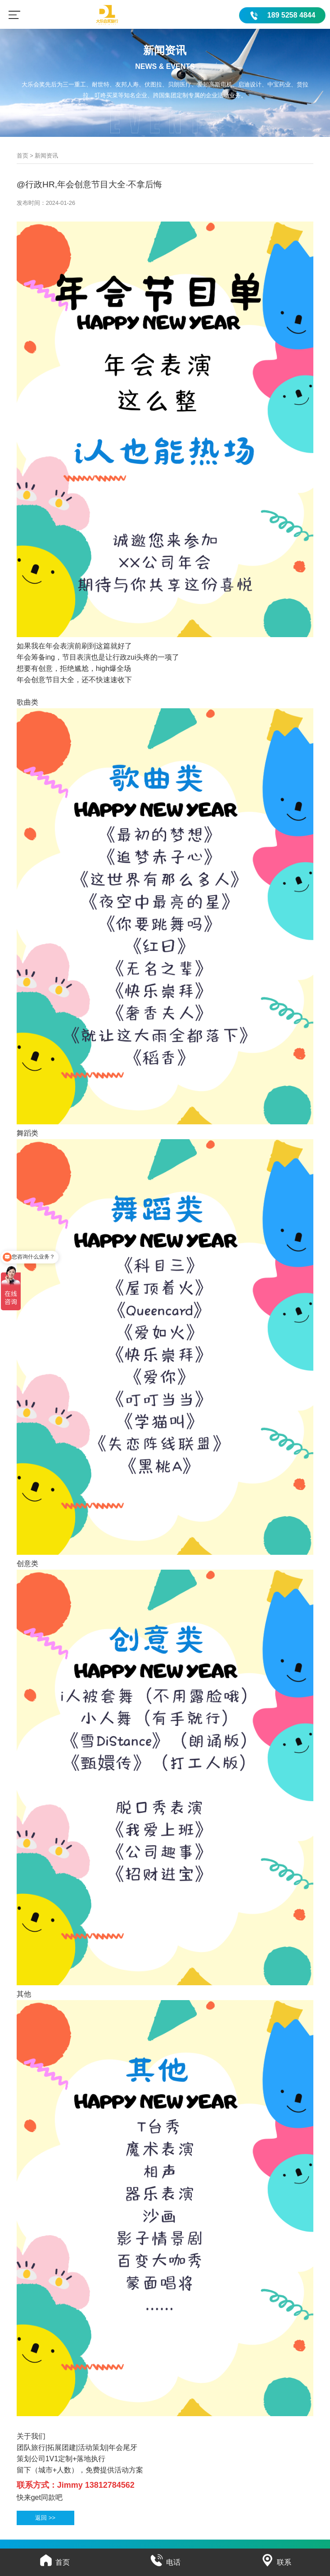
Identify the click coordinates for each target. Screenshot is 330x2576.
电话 (165, 2562)
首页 (22, 155)
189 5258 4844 (291, 15)
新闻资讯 (46, 155)
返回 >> (45, 2517)
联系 (275, 2562)
